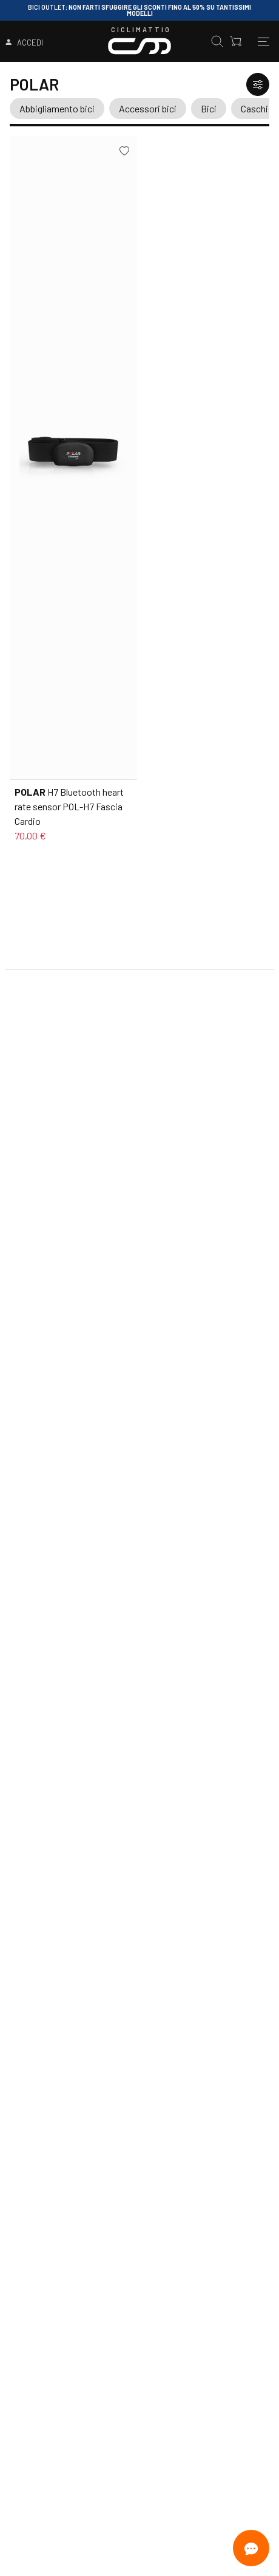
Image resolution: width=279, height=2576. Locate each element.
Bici (209, 108)
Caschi (254, 108)
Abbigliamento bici (57, 108)
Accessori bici (147, 108)
